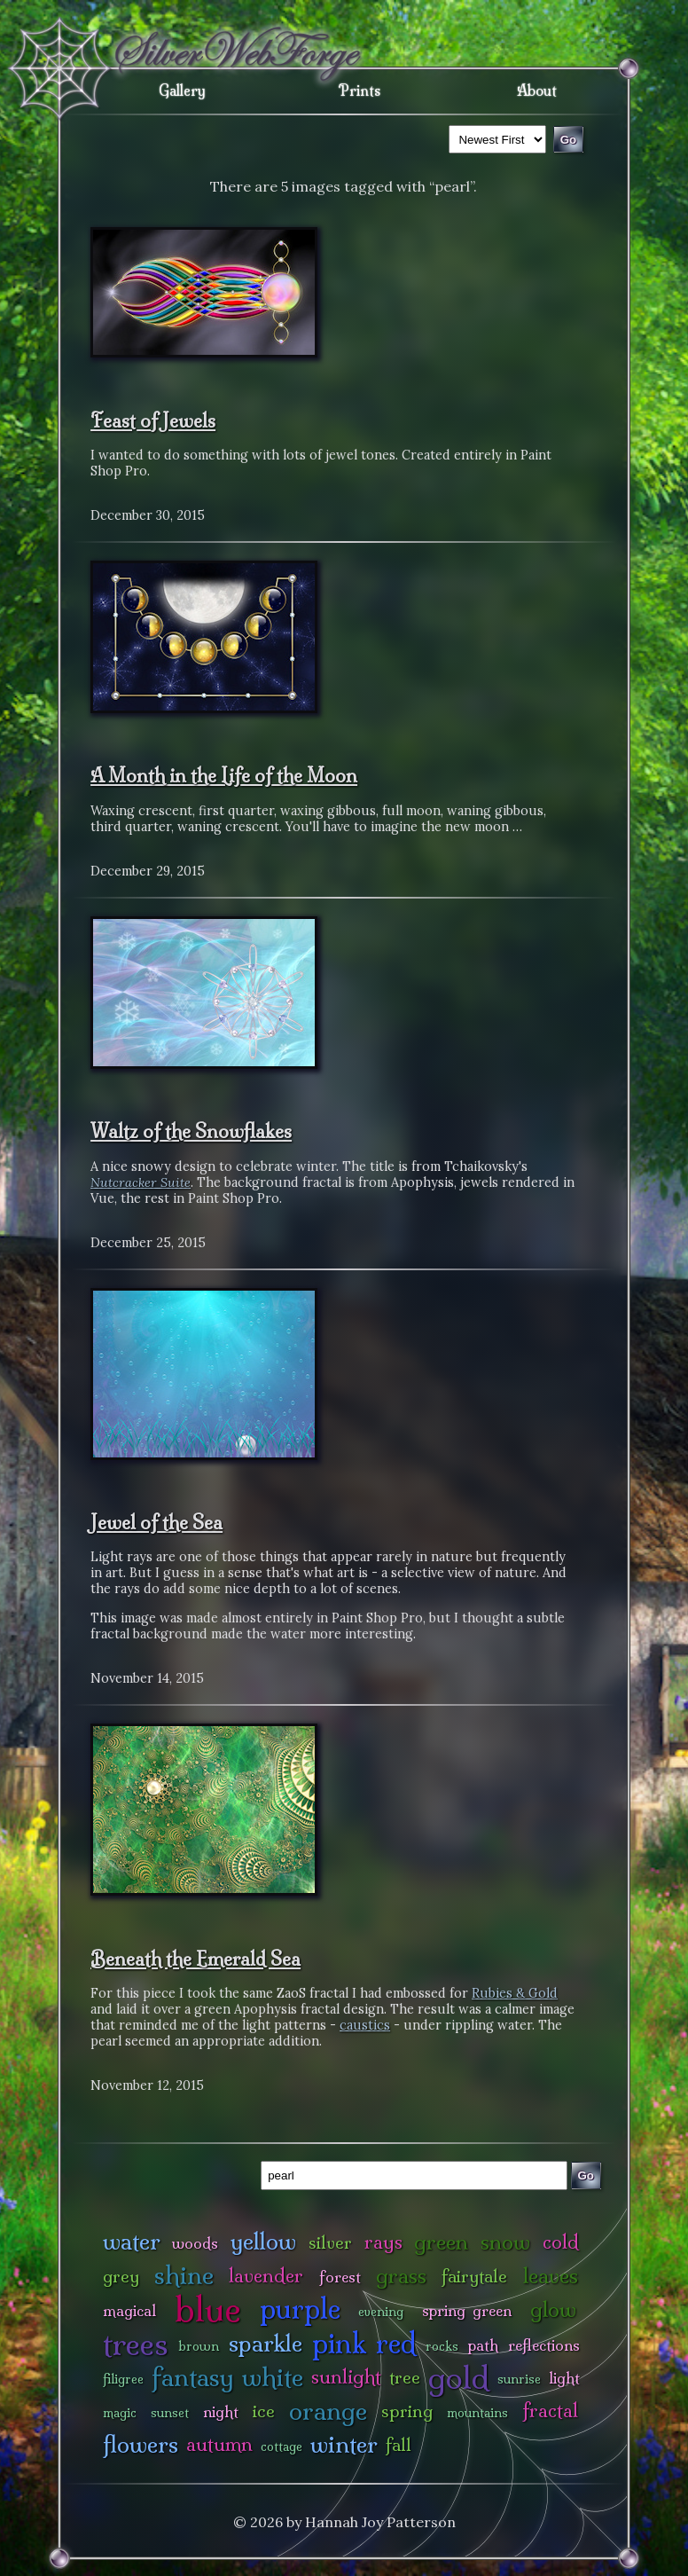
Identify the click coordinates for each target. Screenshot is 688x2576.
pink (339, 2343)
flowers (140, 2444)
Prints (359, 90)
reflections (544, 2345)
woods (195, 2243)
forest (340, 2276)
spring (407, 2411)
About (537, 90)
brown (198, 2346)
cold (561, 2242)
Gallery (182, 90)
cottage (281, 2446)
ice (264, 2411)
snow (505, 2242)
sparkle (265, 2343)
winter (344, 2444)
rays (383, 2242)
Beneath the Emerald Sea (195, 1958)
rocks (442, 2346)
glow (553, 2309)
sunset (170, 2413)
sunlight (346, 2377)
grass (401, 2276)
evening (380, 2312)
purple (300, 2308)
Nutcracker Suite (140, 1182)
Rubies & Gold (515, 1993)
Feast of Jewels (152, 420)
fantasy (193, 2376)
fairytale (474, 2276)
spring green (467, 2310)
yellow (263, 2241)
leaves (550, 2276)
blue (208, 2309)
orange (328, 2410)
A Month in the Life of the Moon (223, 775)
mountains (477, 2413)
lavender (266, 2276)
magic (120, 2413)
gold (458, 2378)
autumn (219, 2444)
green (441, 2242)
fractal (550, 2411)
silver (330, 2242)
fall (398, 2444)
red (396, 2343)
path (483, 2345)
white (272, 2376)
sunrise (519, 2379)
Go (585, 2175)
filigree (123, 2379)
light (564, 2377)
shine (184, 2274)
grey (121, 2276)
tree (404, 2377)
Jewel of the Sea (156, 1522)
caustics (365, 2025)
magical (129, 2310)
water (131, 2241)
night (220, 2411)
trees (135, 2344)
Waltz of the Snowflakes (191, 1131)
